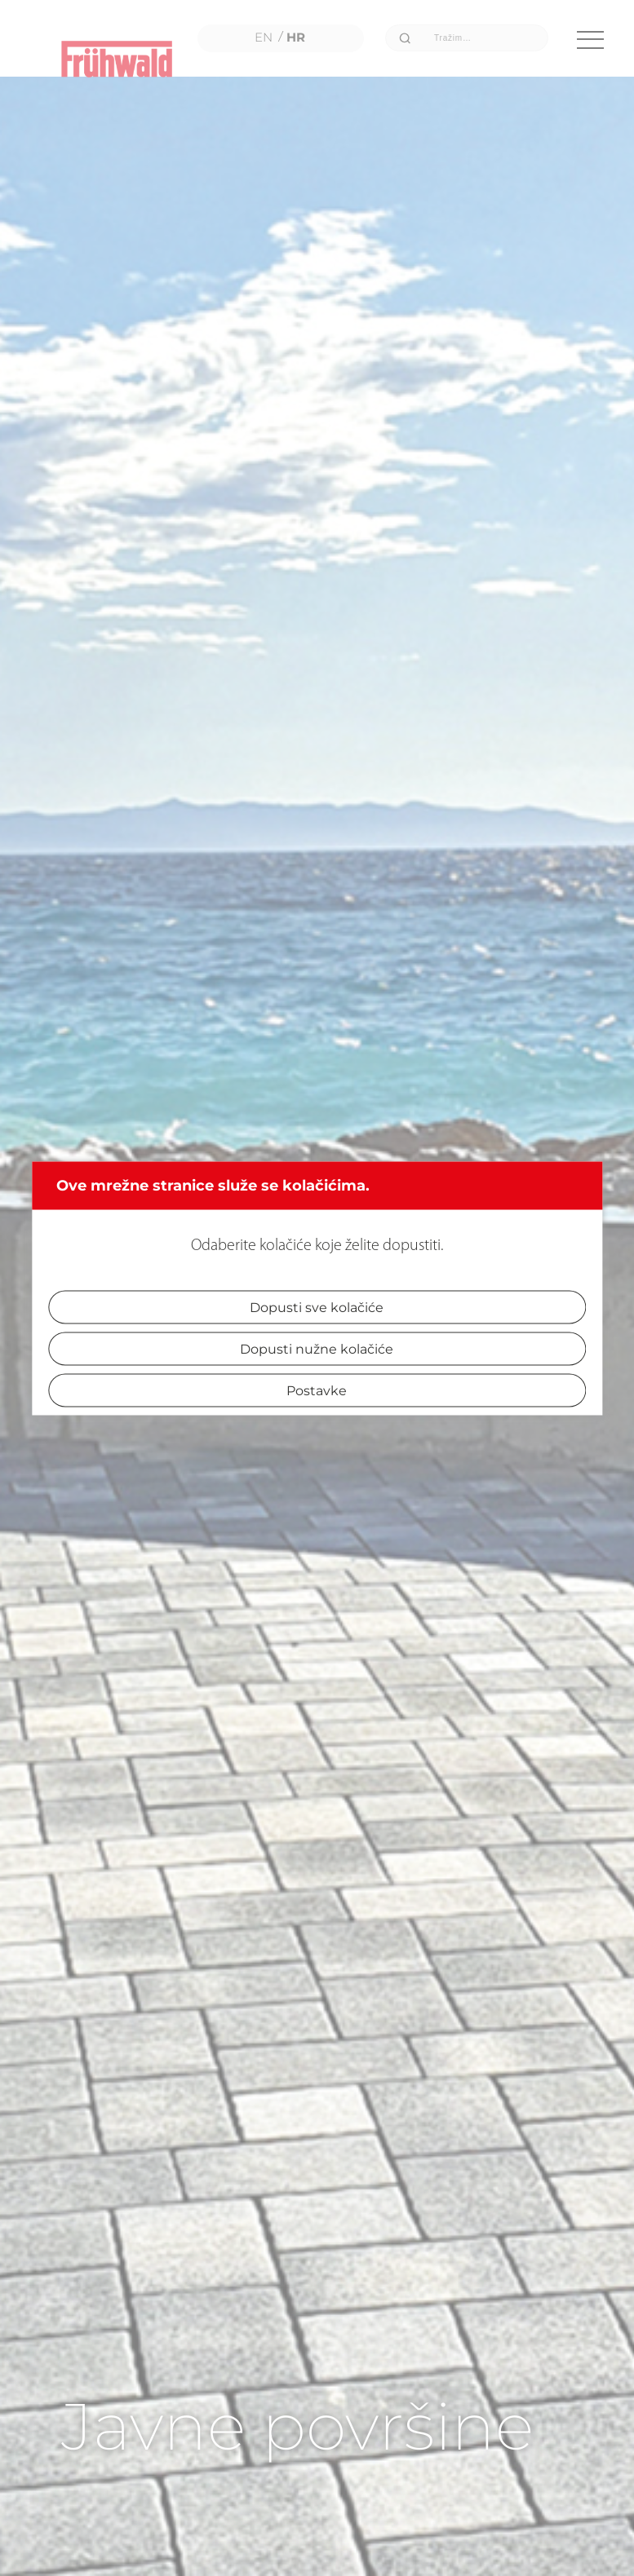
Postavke (316, 1390)
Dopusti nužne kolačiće (316, 1348)
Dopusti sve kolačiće (317, 1307)
